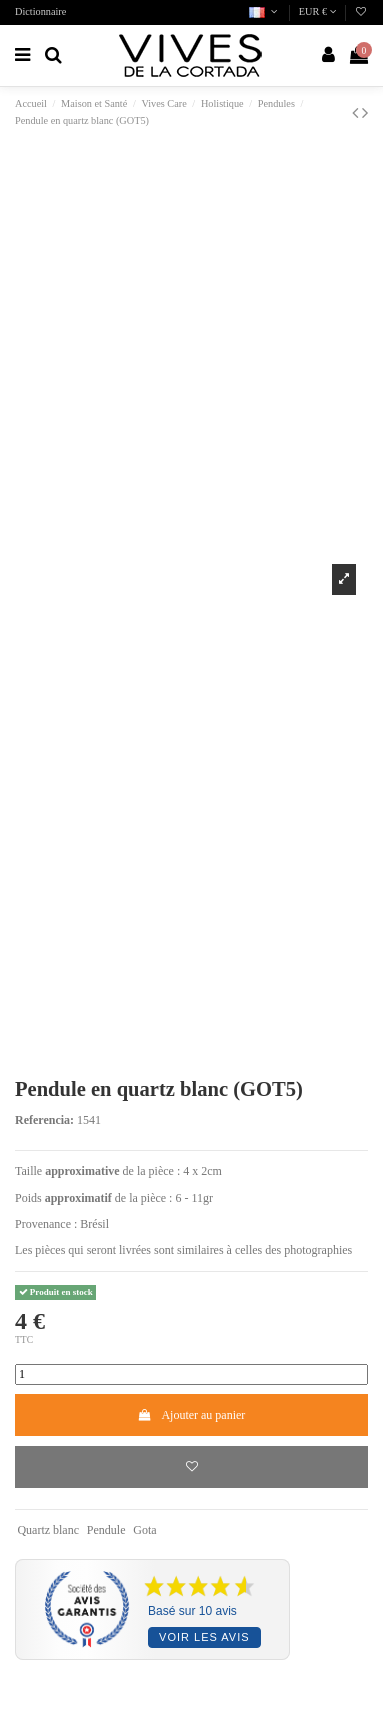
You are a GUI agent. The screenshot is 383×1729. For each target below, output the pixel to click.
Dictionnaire (40, 11)
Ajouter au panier (192, 1415)
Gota (144, 1530)
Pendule (106, 1530)
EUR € (318, 11)
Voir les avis (204, 1637)
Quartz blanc (48, 1530)
